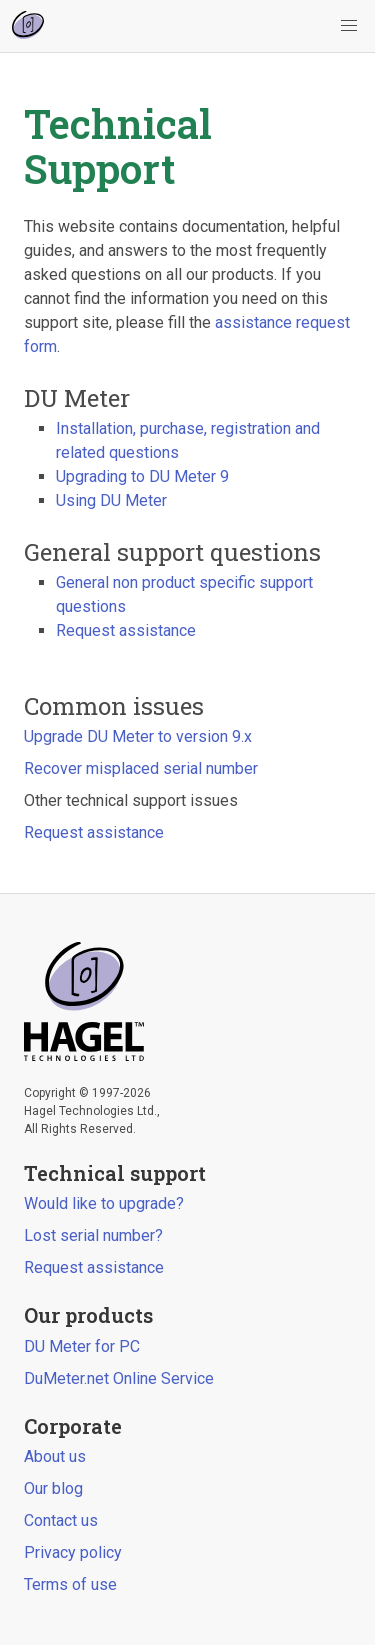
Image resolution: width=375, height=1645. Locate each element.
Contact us (61, 1520)
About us (55, 1456)
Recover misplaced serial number (141, 768)
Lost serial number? (93, 1235)
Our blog (53, 1488)
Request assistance (126, 630)
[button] (349, 26)
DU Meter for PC (82, 1346)
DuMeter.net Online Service (119, 1378)
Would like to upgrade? (104, 1203)
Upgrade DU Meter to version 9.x (138, 736)
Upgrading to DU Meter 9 (142, 476)
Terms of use (70, 1584)
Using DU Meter (111, 500)
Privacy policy (73, 1552)
